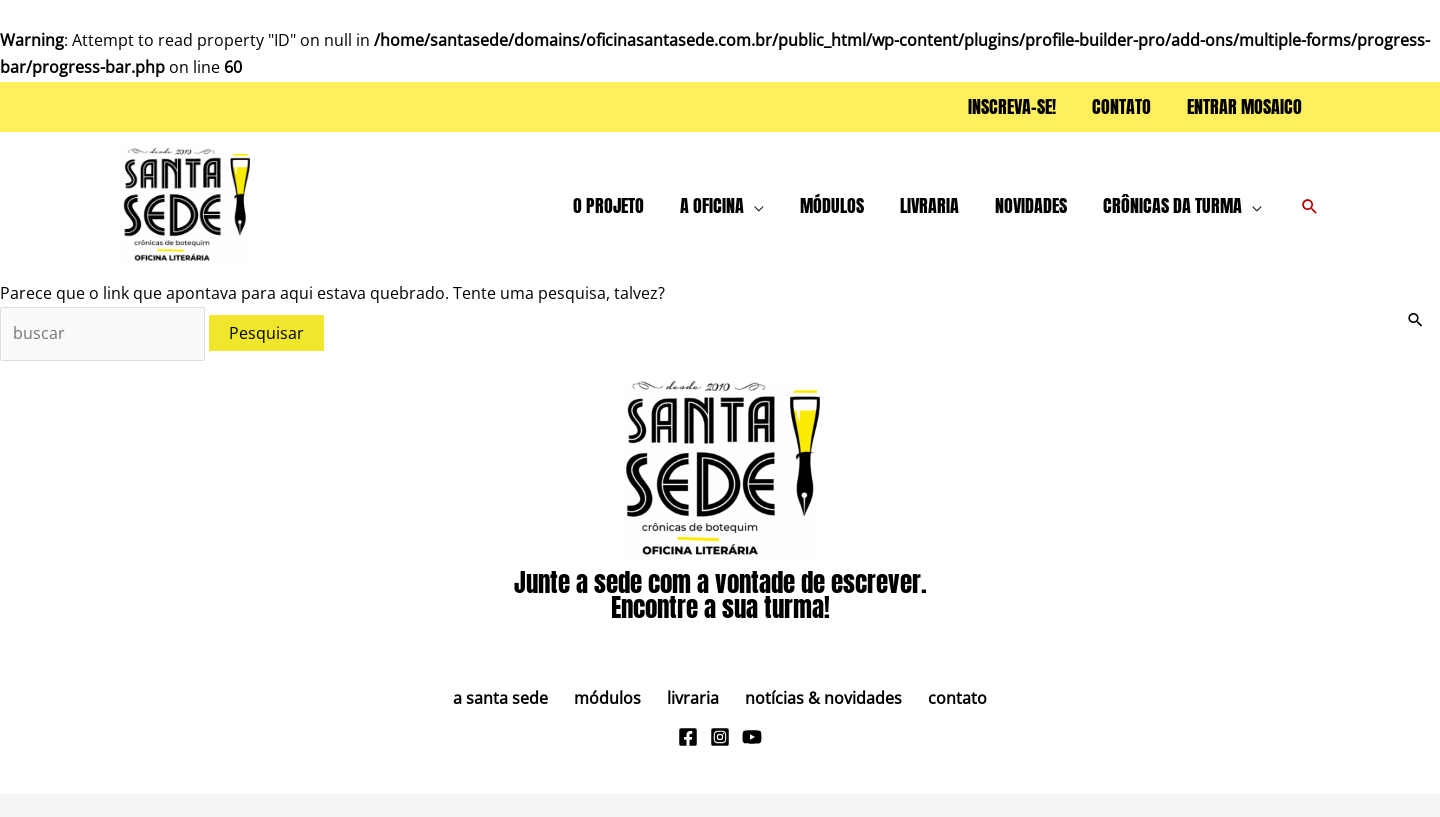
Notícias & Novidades (813, 698)
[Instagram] (720, 737)
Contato (937, 698)
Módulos (617, 698)
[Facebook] (688, 737)
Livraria (693, 698)
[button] (754, 206)
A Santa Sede (520, 698)
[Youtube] (752, 737)
